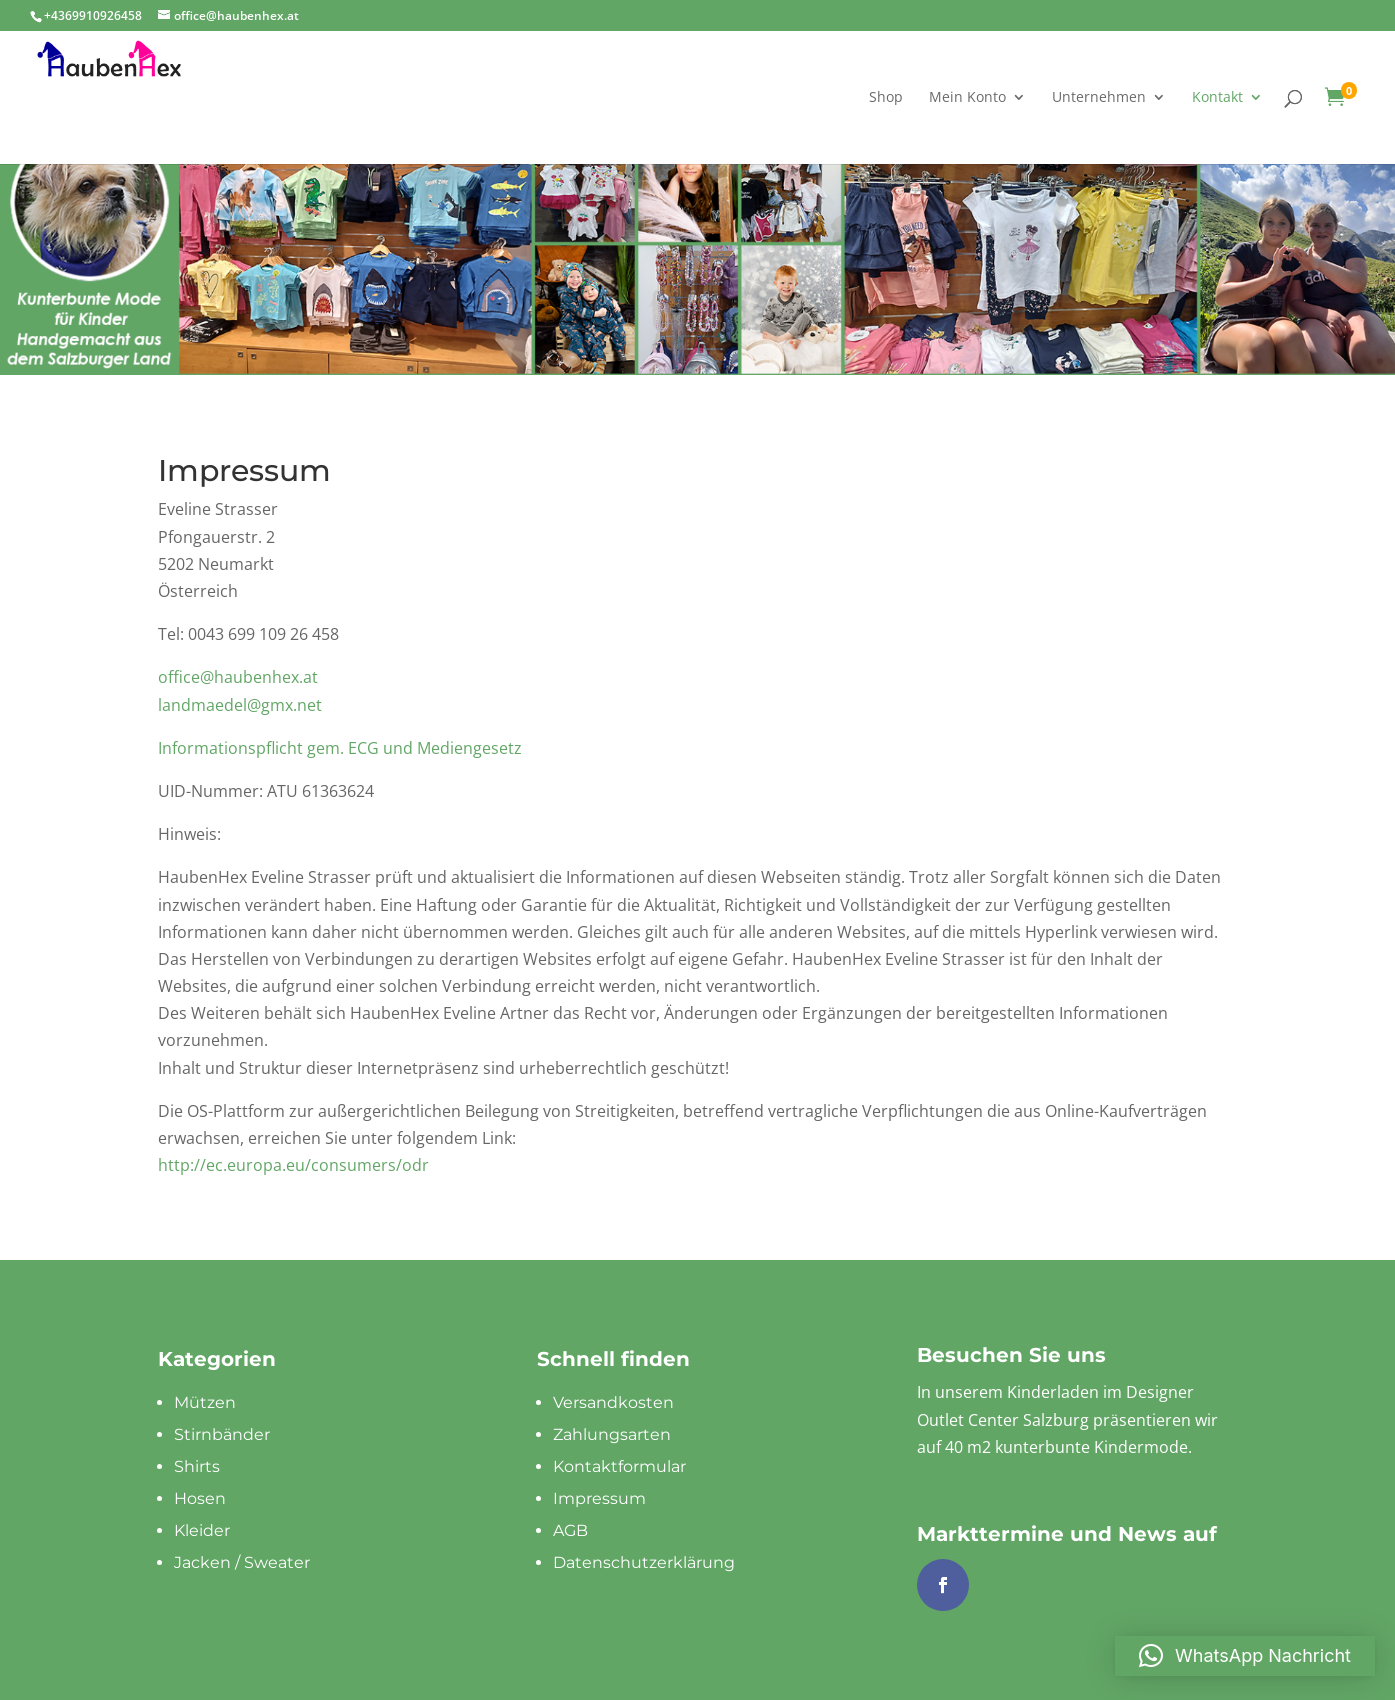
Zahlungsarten (612, 1434)
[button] (1245, 1656)
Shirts (197, 1466)
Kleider (202, 1530)
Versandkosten (613, 1402)
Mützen (205, 1402)
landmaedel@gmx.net (240, 705)
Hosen (200, 1498)
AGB (570, 1530)
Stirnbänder (222, 1434)
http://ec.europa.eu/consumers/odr (293, 1165)
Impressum (599, 1498)
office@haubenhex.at (238, 677)
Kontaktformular (619, 1466)
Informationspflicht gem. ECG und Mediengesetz (340, 748)
